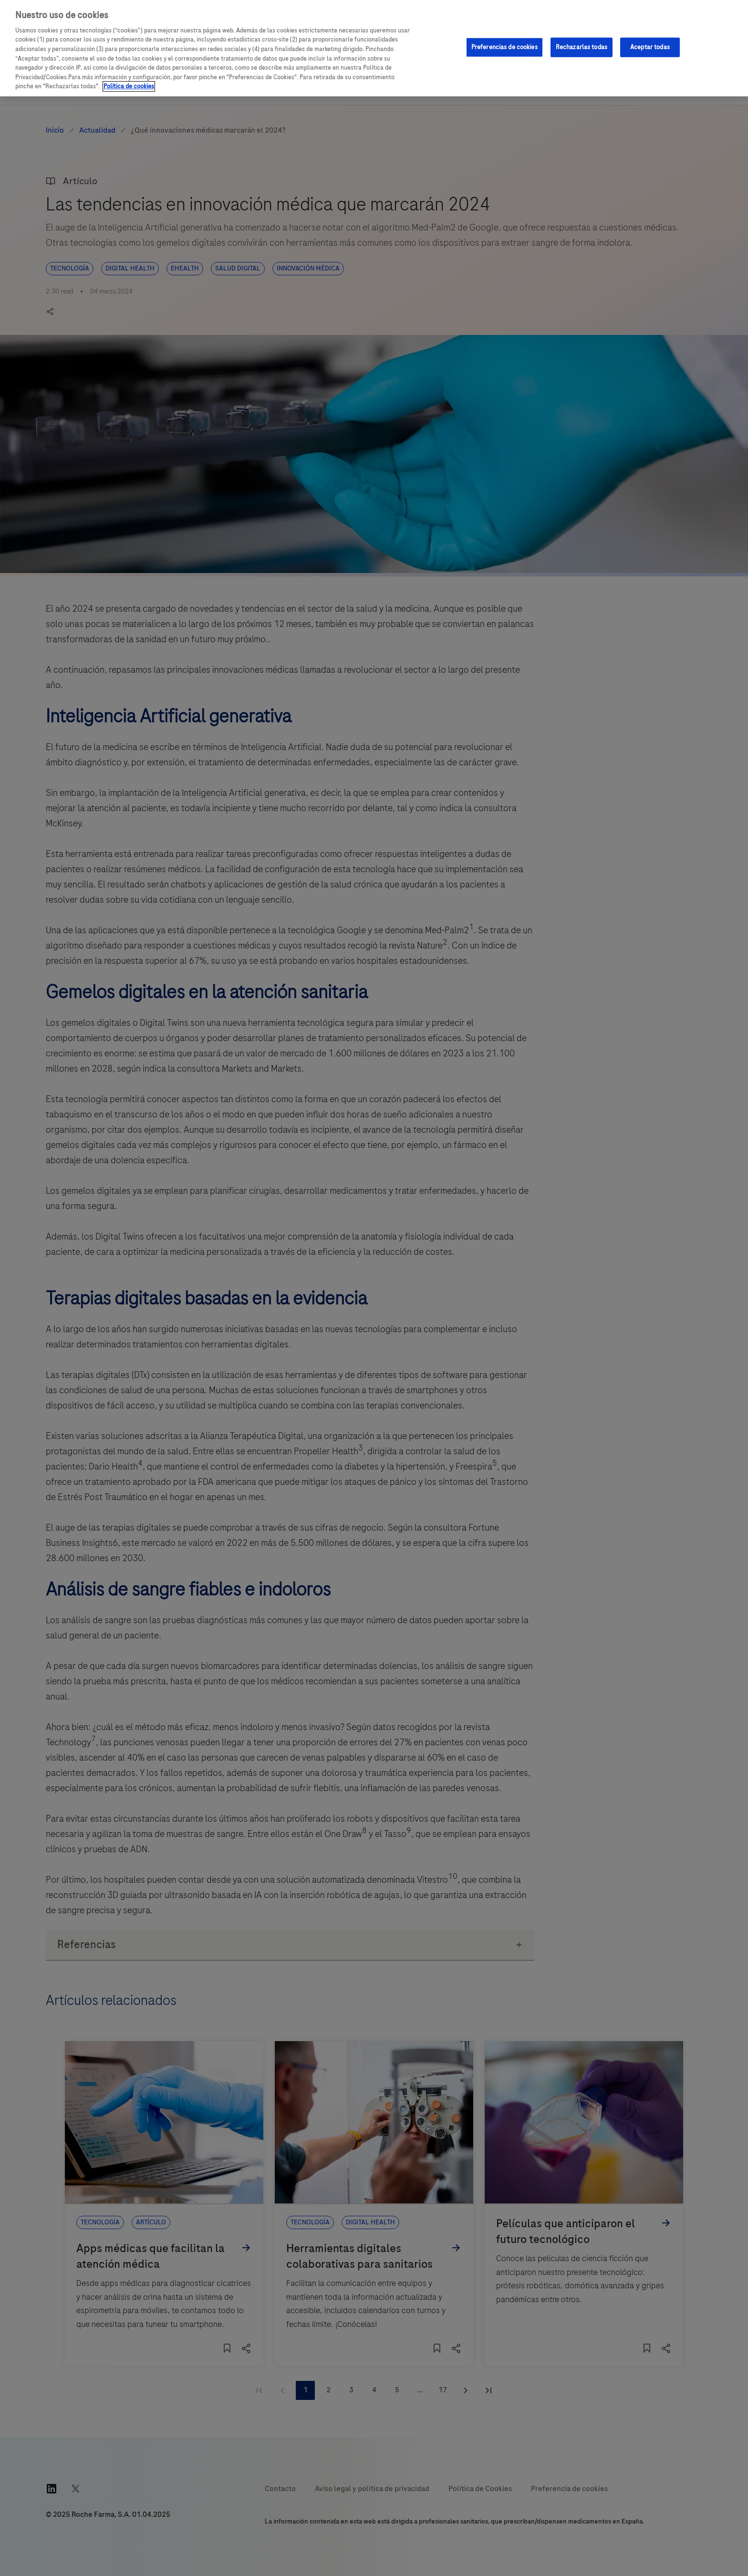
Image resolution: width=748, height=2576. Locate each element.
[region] (374, 48)
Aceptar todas (650, 46)
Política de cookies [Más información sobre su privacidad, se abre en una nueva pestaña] (129, 86)
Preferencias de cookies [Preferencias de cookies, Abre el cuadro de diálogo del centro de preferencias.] (504, 46)
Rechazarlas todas (581, 46)
